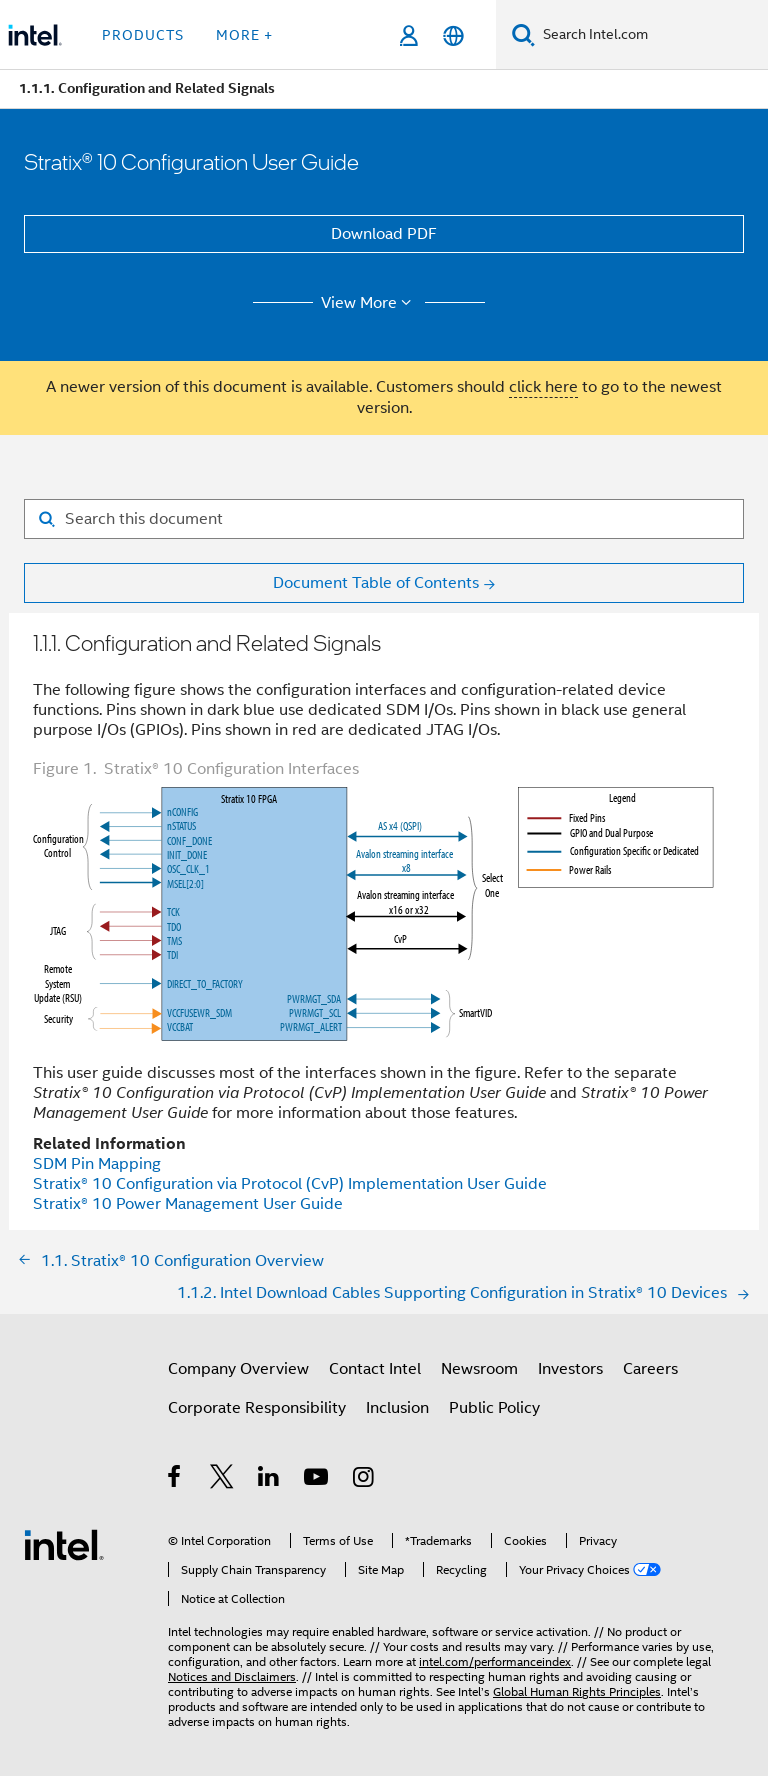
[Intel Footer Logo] (64, 1544)
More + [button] (244, 35)
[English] (453, 35)
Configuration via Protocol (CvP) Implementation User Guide (290, 1184)
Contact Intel (375, 1369)
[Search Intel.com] (651, 35)
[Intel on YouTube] (317, 1480)
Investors (570, 1369)
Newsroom (479, 1369)
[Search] (523, 34)
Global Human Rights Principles (577, 1691)
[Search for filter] (384, 519)
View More (369, 303)
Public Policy (494, 1408)
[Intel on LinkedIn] (269, 1480)
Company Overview (238, 1369)
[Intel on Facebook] (175, 1480)
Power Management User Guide (188, 1204)
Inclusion (397, 1408)
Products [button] (143, 35)
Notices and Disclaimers (232, 1676)
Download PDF (384, 234)
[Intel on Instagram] (364, 1480)
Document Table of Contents (376, 583)
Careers (650, 1369)
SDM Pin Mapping (97, 1164)
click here (543, 387)
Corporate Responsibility (257, 1408)
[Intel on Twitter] (222, 1480)
